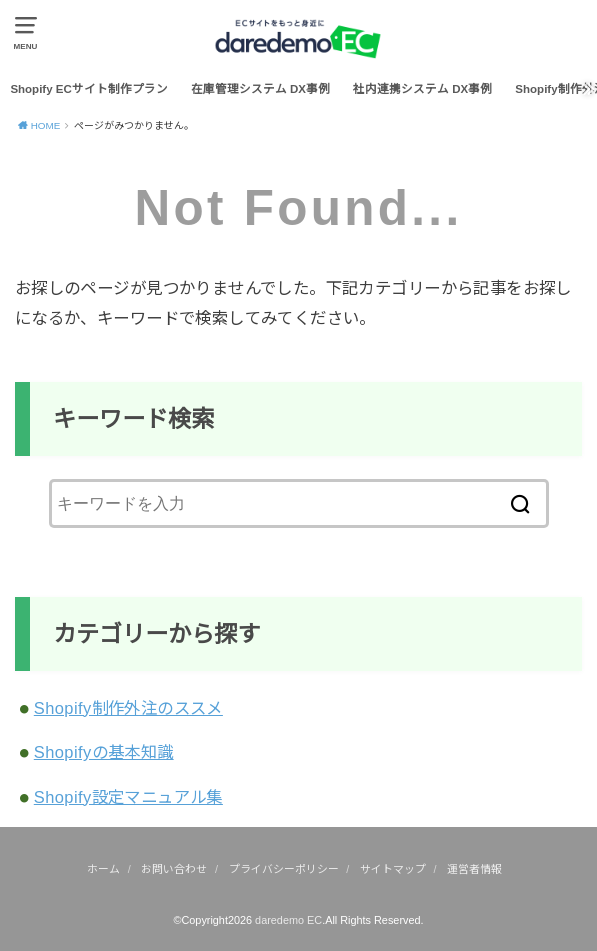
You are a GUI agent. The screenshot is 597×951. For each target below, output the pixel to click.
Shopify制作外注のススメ (128, 708)
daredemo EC (288, 920)
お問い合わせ (174, 869)
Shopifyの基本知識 (104, 752)
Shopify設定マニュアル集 (128, 797)
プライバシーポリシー (284, 869)
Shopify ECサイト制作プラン (88, 89)
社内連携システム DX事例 (422, 89)
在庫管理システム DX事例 (260, 89)
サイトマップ (393, 869)
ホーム (103, 869)
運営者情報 (474, 869)
